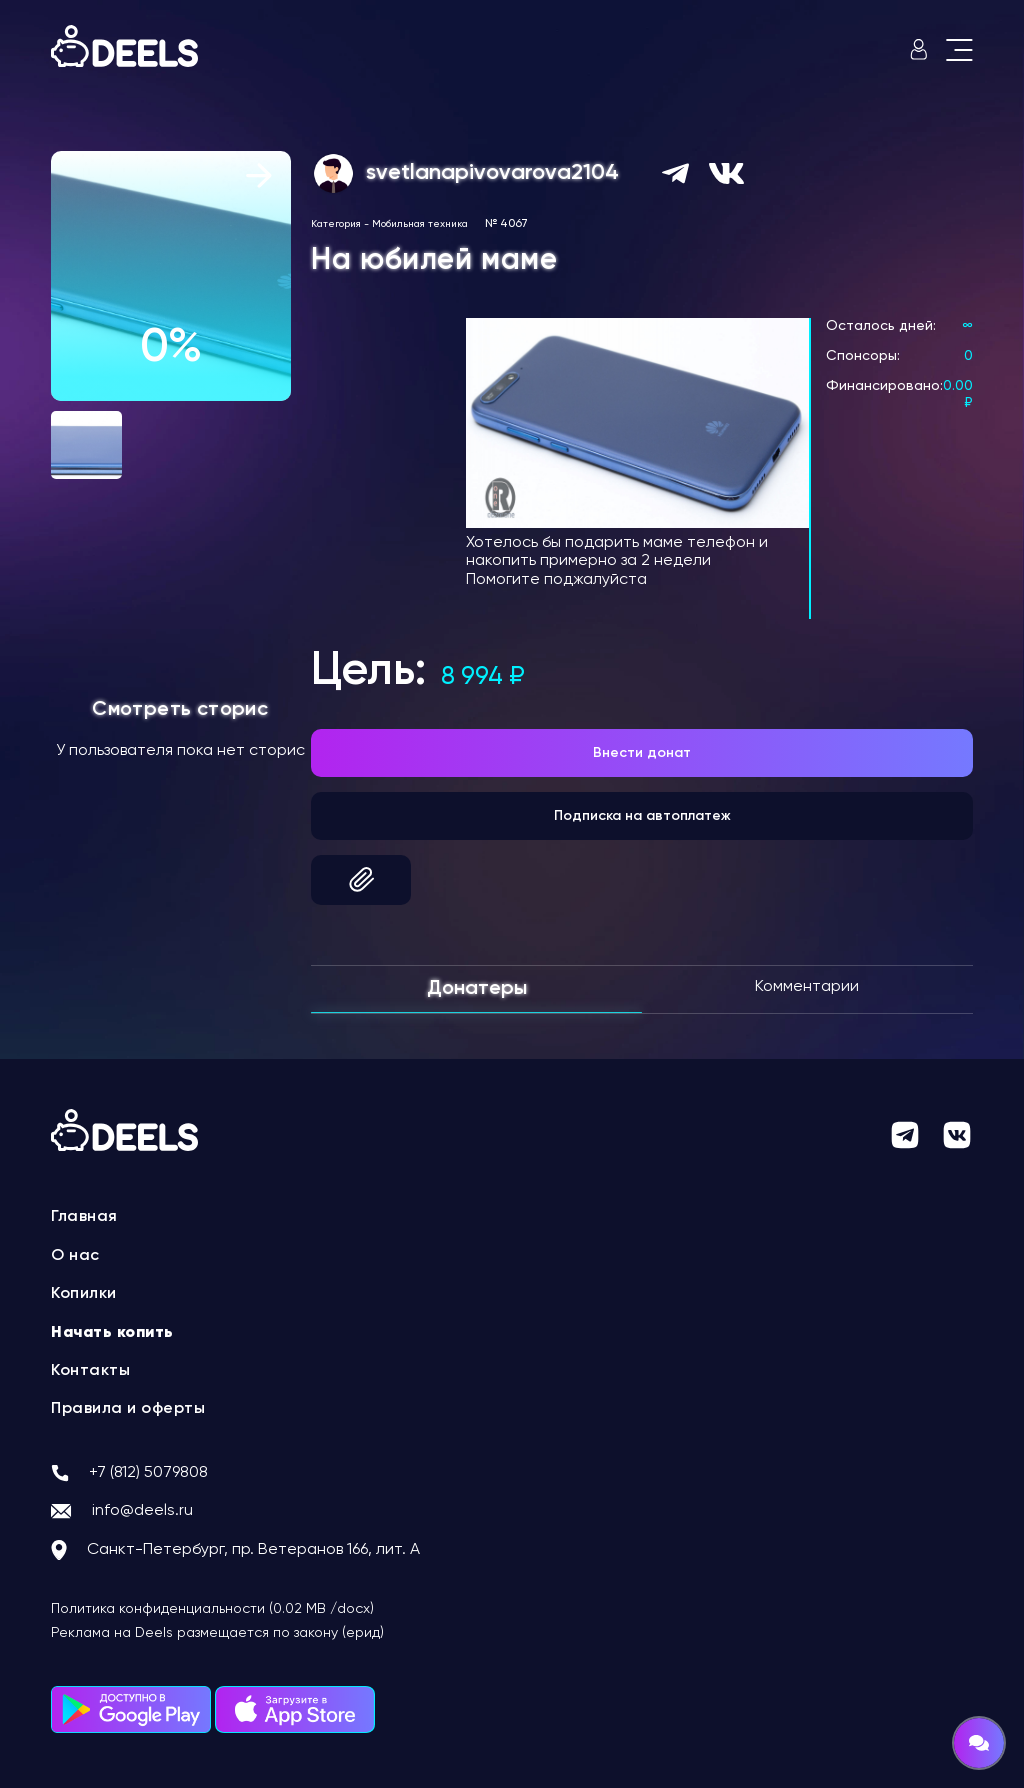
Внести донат (642, 753)
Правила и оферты (128, 1409)
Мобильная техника (420, 224)
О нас (75, 1256)
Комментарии (807, 987)
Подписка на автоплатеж (642, 816)
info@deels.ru (142, 1511)
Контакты (90, 1371)
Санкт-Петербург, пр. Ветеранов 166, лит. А (253, 1550)
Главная (84, 1217)
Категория (336, 224)
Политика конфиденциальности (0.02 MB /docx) (212, 1609)
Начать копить (112, 1333)
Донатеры (477, 989)
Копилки (84, 1294)
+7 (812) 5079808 (148, 1473)
